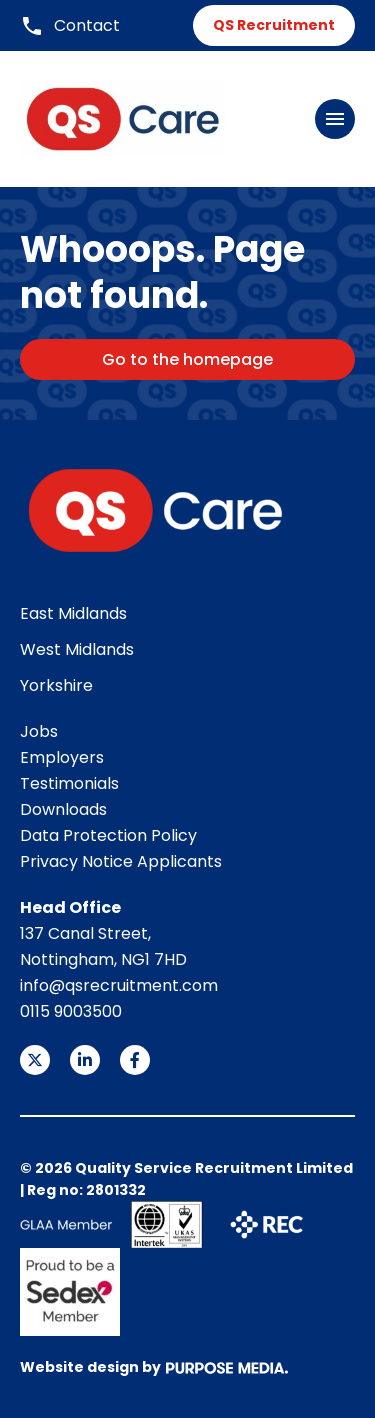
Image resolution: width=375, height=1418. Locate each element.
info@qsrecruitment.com (119, 985)
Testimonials (69, 783)
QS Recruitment (274, 25)
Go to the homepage (187, 359)
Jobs (39, 731)
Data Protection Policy (108, 835)
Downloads (63, 809)
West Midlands (77, 649)
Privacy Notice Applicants (121, 861)
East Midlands (73, 613)
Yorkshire (56, 685)
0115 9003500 (71, 1011)
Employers (62, 757)
